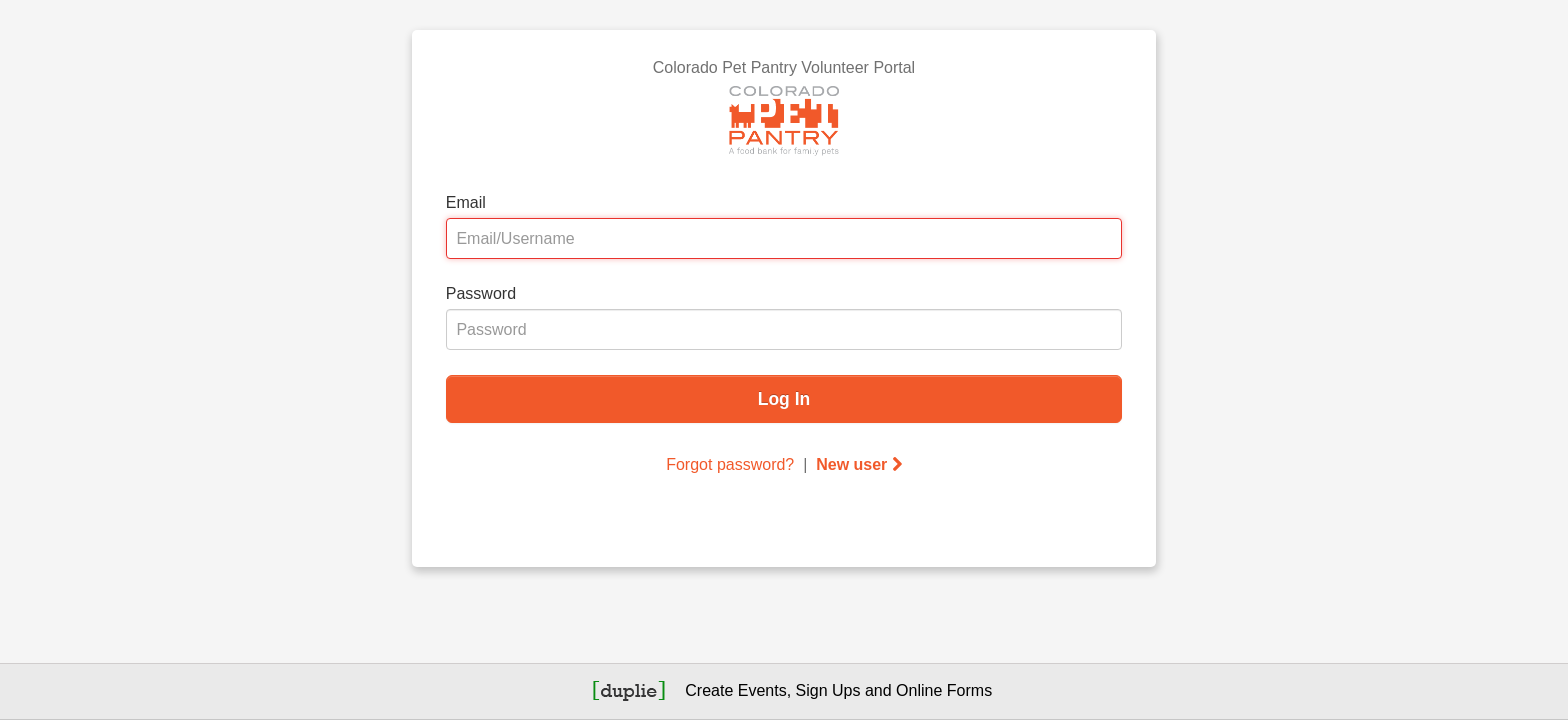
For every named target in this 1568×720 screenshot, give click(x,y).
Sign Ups (828, 690)
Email (466, 202)
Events (762, 690)
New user (859, 464)
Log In (784, 399)
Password (481, 293)
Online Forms (944, 690)
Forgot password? (730, 464)
